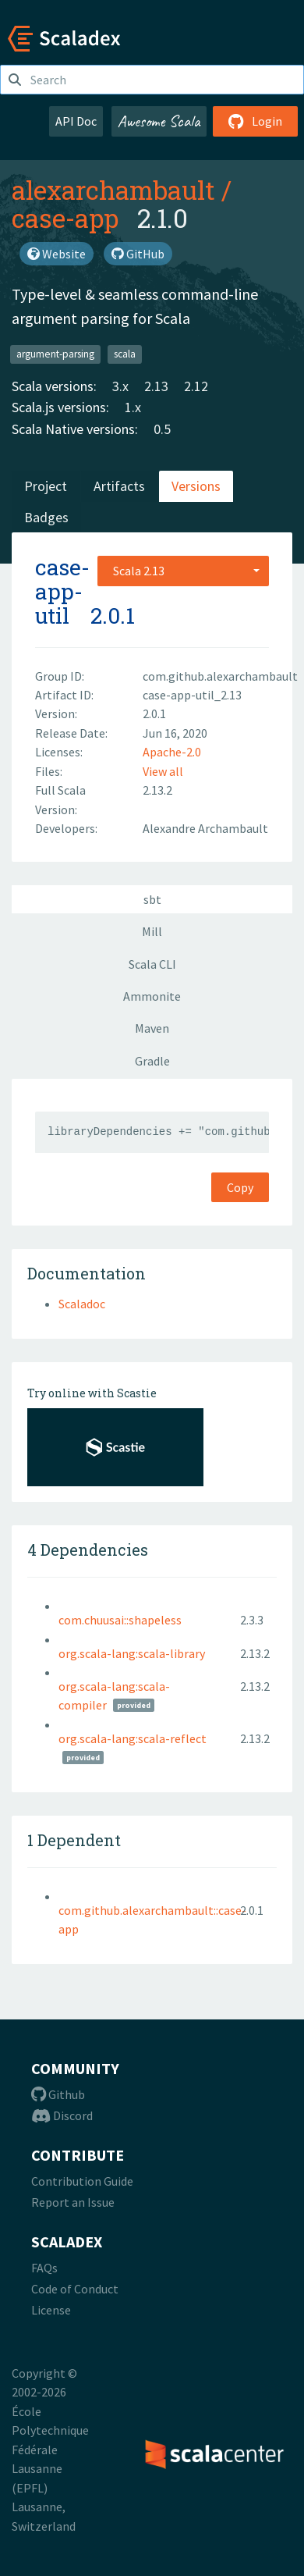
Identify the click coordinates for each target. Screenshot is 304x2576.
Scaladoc (81, 1303)
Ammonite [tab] (152, 996)
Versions (196, 486)
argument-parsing (55, 354)
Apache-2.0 (172, 752)
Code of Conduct (74, 2289)
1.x (133, 407)
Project (45, 486)
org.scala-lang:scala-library (131, 1653)
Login (255, 121)
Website (56, 254)
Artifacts (119, 486)
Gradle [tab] (152, 1061)
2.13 (156, 386)
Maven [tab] (152, 1028)
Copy (240, 1187)
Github (58, 2094)
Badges (46, 517)
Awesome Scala (159, 121)
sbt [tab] (152, 899)
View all (163, 771)
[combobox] (183, 570)
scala (125, 354)
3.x (120, 386)
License (51, 2310)
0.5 (162, 429)
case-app (65, 218)
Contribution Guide (82, 2181)
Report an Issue (73, 2202)
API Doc (76, 121)
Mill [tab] (152, 931)
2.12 (196, 386)
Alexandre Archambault (205, 828)
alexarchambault (113, 190)
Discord (62, 2115)
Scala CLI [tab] (152, 964)
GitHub (137, 254)
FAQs (44, 2267)
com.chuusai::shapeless (120, 1620)
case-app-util (62, 591)
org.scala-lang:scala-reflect (132, 1738)
